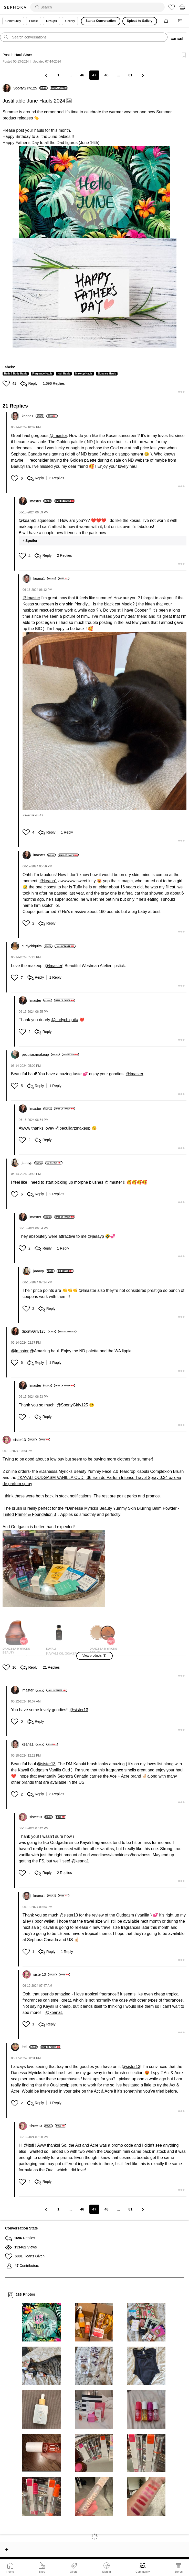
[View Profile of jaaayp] (32, 1162)
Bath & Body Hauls (15, 373)
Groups (51, 21)
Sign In (106, 2567)
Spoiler (31, 541)
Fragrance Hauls (42, 373)
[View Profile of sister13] (25, 1439)
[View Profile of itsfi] (30, 2047)
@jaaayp (96, 1236)
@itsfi (29, 2145)
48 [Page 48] (106, 75)
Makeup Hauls (83, 373)
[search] (97, 7)
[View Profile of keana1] (33, 416)
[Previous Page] (46, 75)
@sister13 (79, 1710)
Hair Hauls (63, 373)
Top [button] (7, 2549)
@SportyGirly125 (72, 1405)
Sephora (15, 7)
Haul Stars (23, 55)
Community (142, 2571)
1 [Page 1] (58, 75)
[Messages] (180, 21)
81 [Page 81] (131, 75)
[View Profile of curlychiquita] (37, 946)
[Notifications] (166, 21)
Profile (33, 21)
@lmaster (58, 435)
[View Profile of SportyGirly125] (30, 88)
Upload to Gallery (139, 21)
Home (10, 2571)
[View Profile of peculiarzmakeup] (41, 1054)
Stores (178, 2571)
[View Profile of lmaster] (40, 501)
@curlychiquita (64, 1020)
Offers (74, 2571)
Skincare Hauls (107, 373)
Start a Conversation (101, 21)
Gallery (70, 21)
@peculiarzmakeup (72, 1128)
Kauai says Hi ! (33, 815)
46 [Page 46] (82, 75)
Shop (42, 2571)
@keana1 (27, 520)
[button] (94, 192)
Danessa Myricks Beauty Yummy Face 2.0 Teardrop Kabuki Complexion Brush (112, 1471)
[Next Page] (142, 75)
